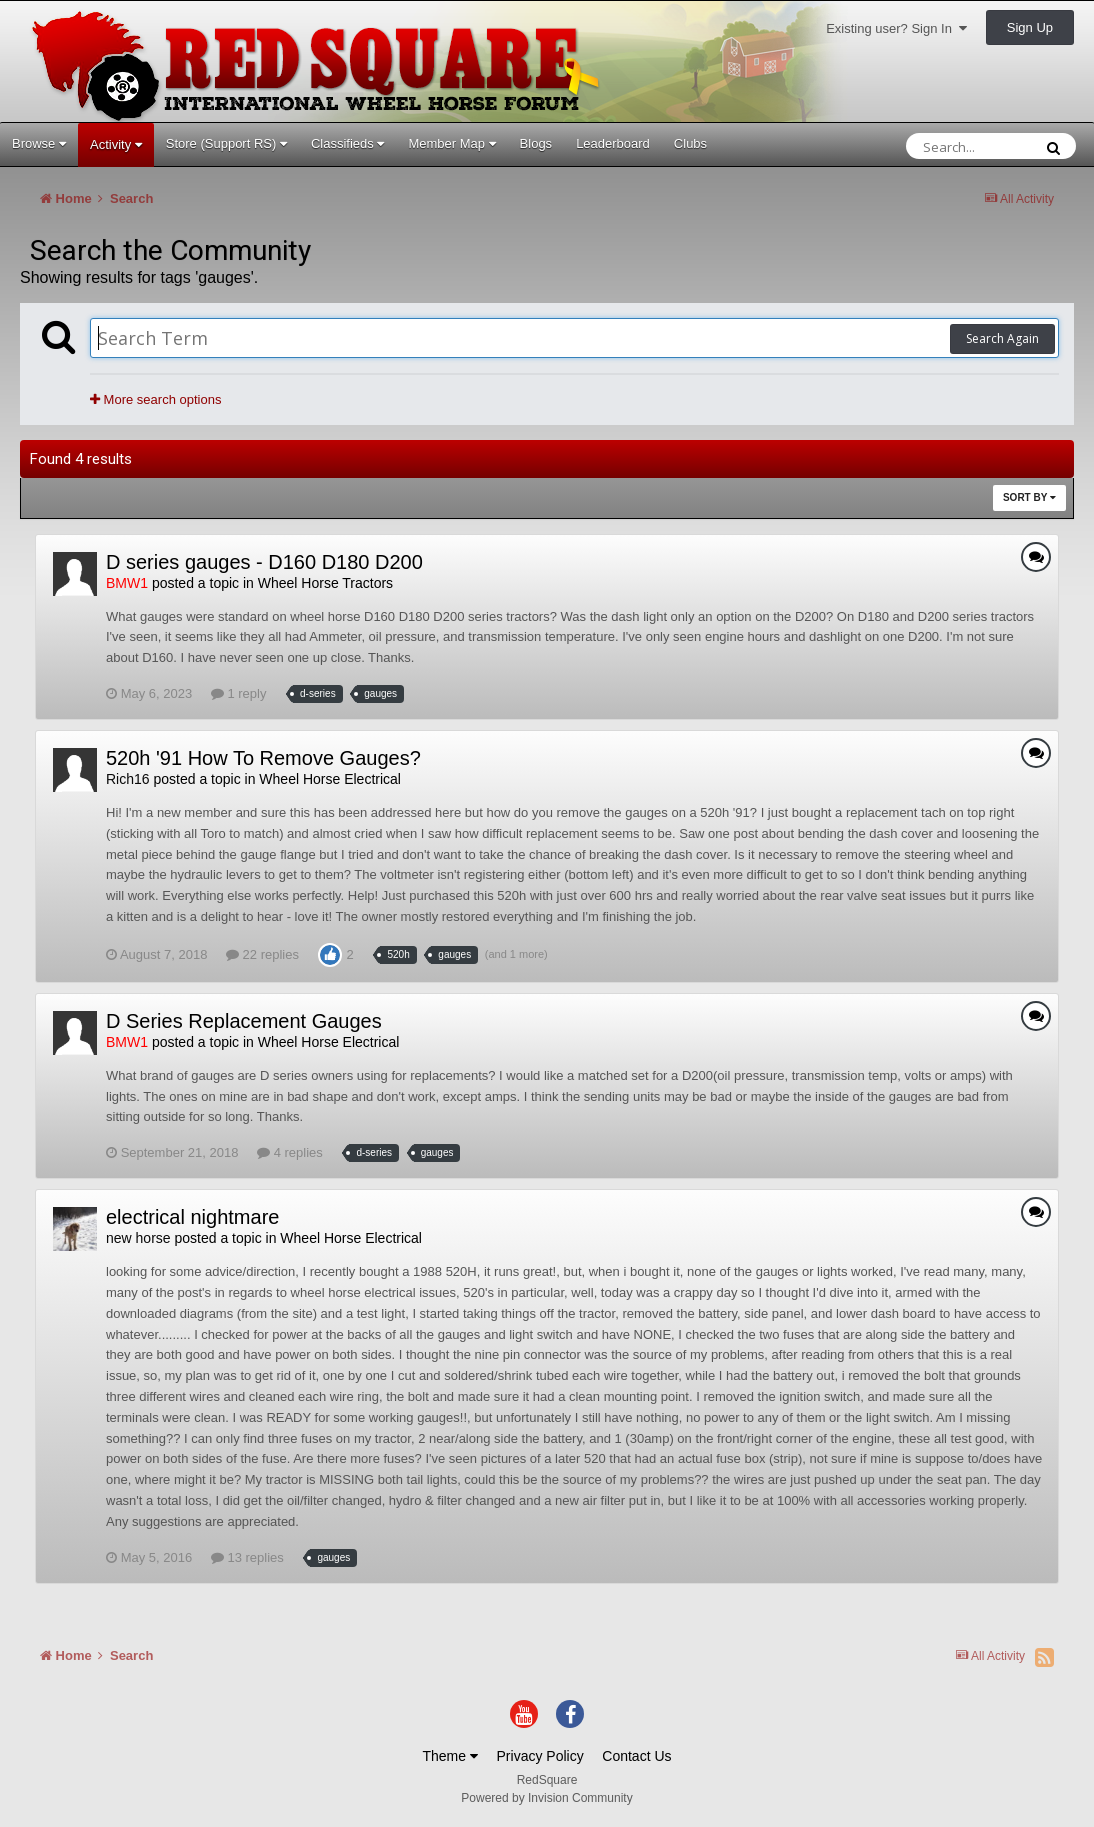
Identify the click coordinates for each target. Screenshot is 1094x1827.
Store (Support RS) (226, 143)
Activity (116, 144)
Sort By (1029, 497)
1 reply (239, 693)
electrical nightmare (192, 1217)
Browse (39, 143)
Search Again (1002, 338)
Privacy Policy (540, 1756)
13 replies (247, 1557)
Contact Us (636, 1756)
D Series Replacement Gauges (244, 1021)
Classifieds (347, 143)
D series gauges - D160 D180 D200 (264, 562)
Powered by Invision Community (546, 1798)
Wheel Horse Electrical (330, 779)
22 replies (262, 954)
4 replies (290, 1152)
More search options (155, 399)
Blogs (536, 143)
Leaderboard (613, 143)
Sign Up (1030, 27)
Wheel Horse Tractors (325, 583)
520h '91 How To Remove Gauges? (263, 758)
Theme (449, 1756)
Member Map (451, 143)
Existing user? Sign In (896, 28)
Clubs (690, 143)
